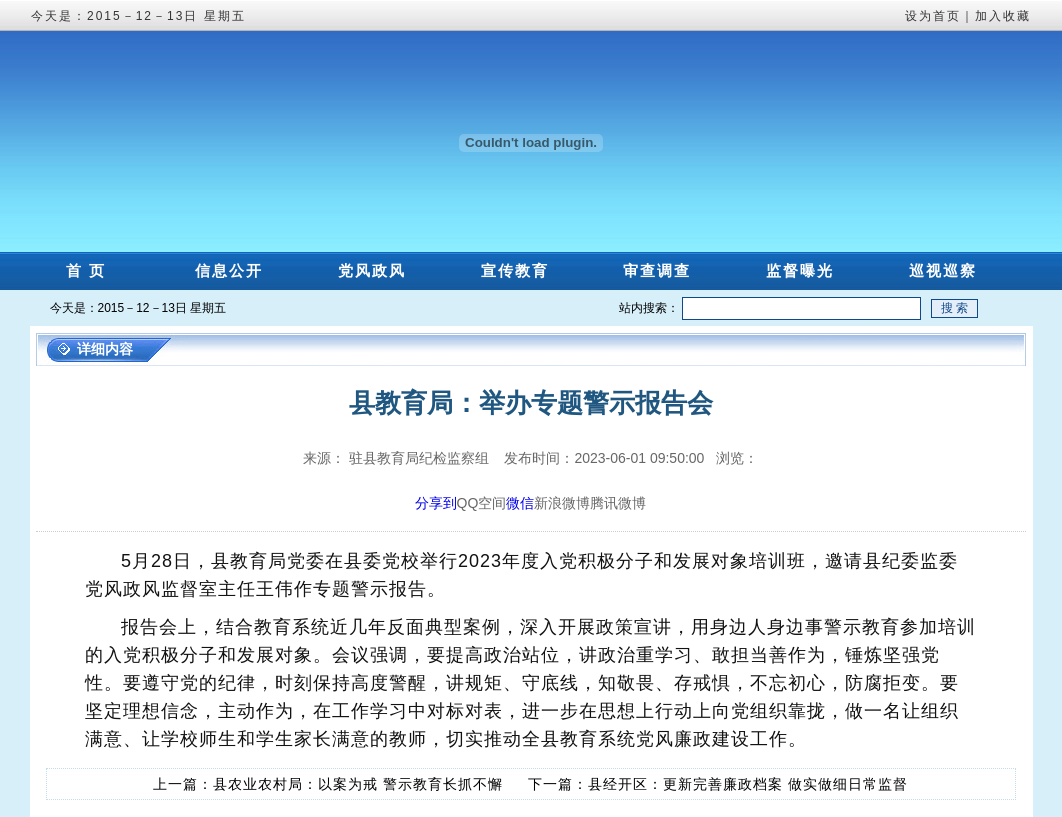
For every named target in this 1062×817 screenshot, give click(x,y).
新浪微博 (562, 503)
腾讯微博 (618, 503)
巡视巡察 (943, 270)
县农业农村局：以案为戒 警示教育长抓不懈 (358, 784)
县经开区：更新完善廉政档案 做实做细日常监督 (748, 784)
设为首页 (933, 16)
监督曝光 (800, 270)
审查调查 (657, 270)
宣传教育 (515, 270)
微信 (520, 503)
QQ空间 (482, 503)
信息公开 (229, 270)
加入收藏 (1003, 16)
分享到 (436, 503)
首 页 (86, 270)
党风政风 (372, 270)
